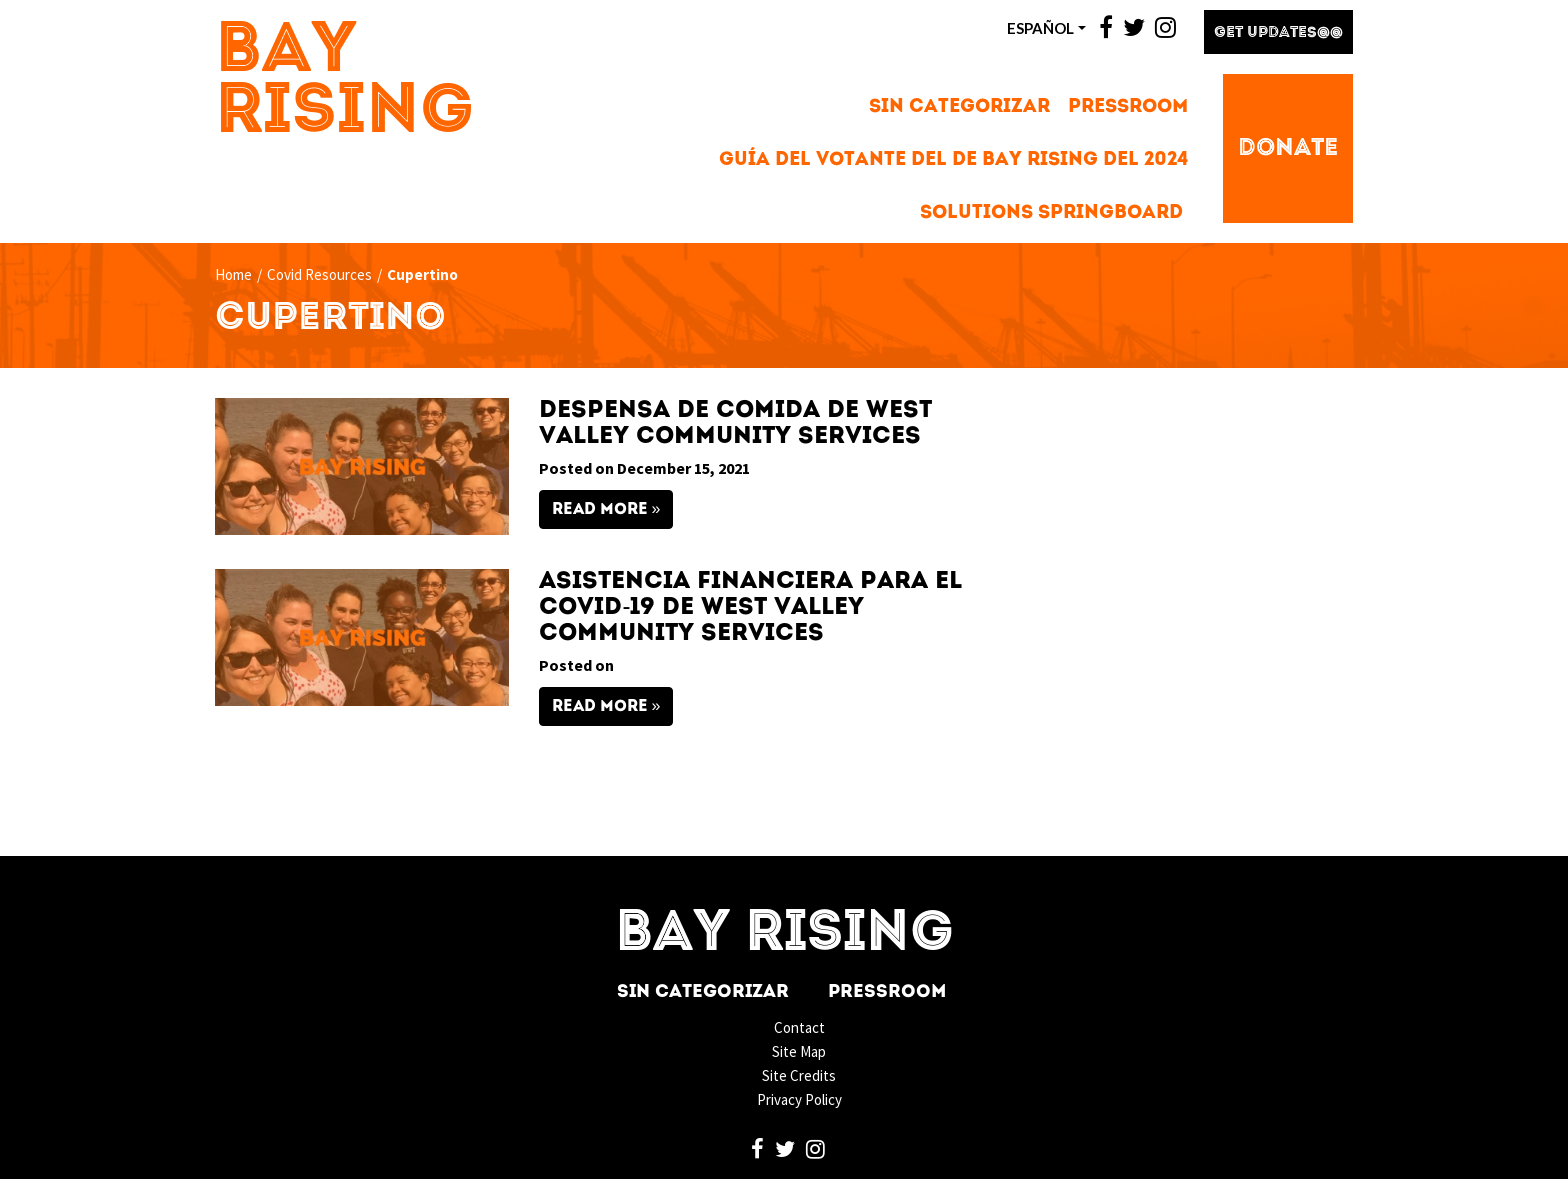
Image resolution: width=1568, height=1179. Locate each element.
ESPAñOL (1040, 28)
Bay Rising (345, 83)
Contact (799, 1027)
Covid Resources (319, 274)
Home (233, 274)
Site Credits (799, 1075)
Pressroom (1128, 107)
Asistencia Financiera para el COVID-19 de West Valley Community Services (750, 608)
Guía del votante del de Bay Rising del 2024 (953, 160)
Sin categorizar (959, 107)
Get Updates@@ (1278, 33)
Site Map (799, 1051)
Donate (1288, 149)
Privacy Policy (799, 1099)
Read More (600, 510)
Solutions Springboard (1051, 213)
